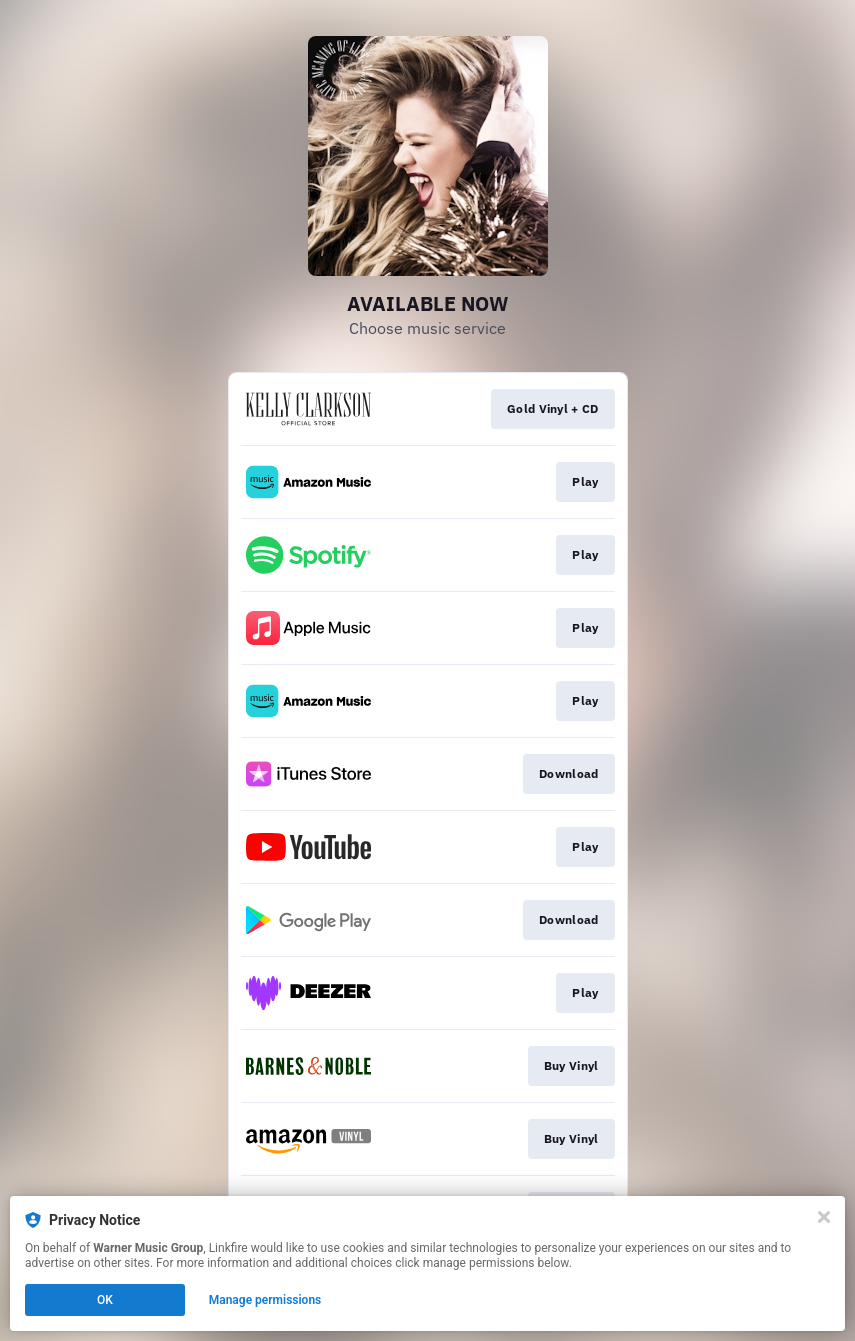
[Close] (824, 1217)
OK (105, 1300)
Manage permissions (265, 1300)
